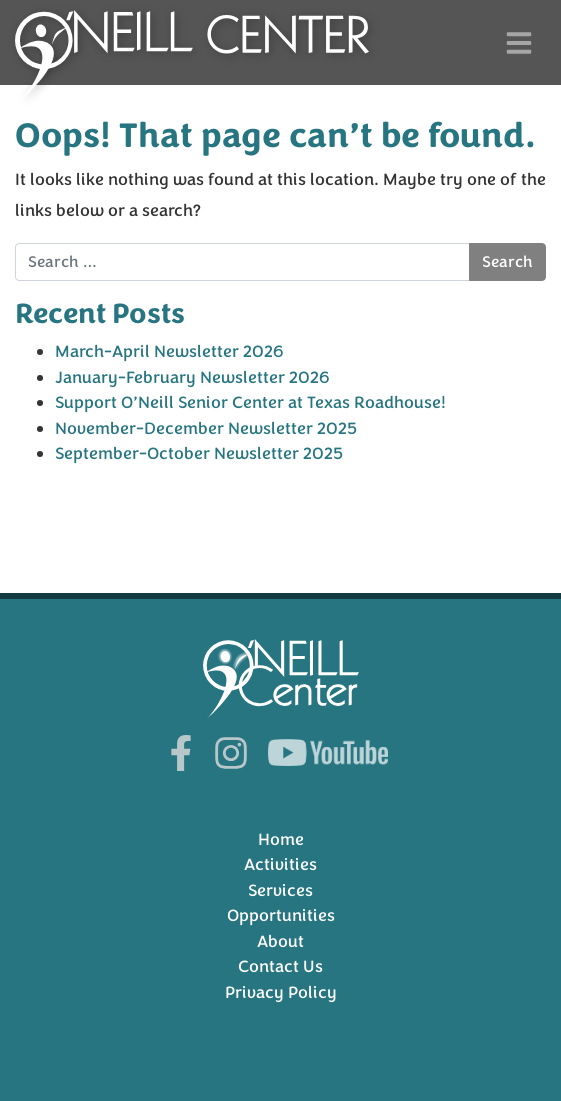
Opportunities (281, 915)
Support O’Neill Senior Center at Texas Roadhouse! (250, 402)
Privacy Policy (281, 992)
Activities (280, 864)
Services (280, 890)
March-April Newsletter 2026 (169, 351)
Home (281, 839)
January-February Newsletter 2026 (192, 377)
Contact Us (280, 966)
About (280, 941)
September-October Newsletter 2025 (199, 453)
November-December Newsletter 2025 (206, 428)
